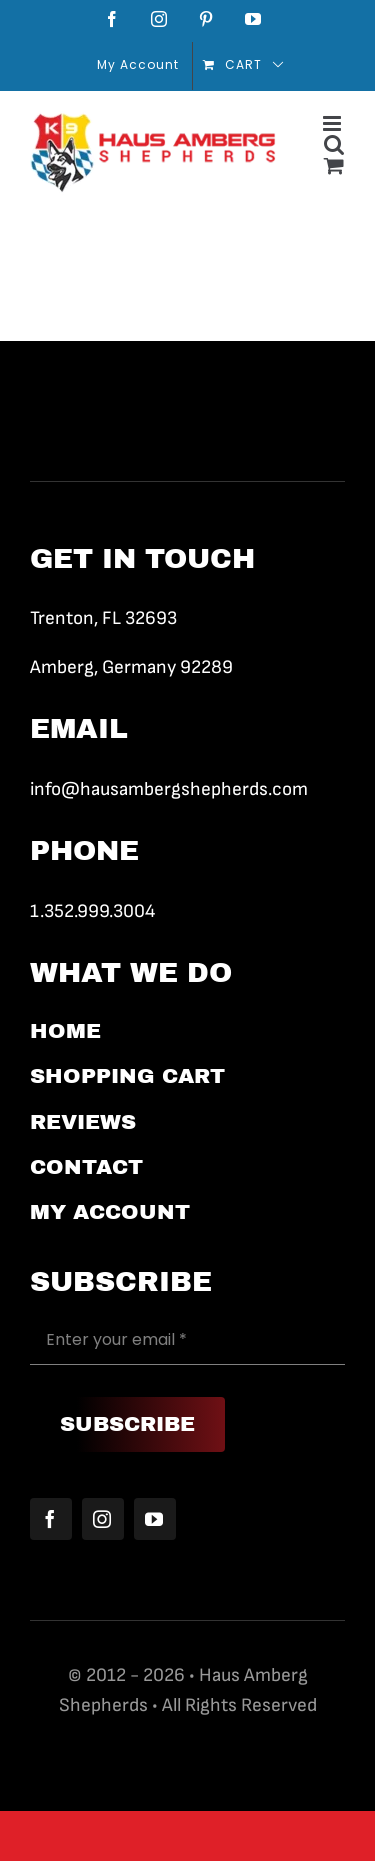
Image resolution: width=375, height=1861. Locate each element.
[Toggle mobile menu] (334, 123)
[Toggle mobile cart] (334, 165)
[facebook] (51, 1519)
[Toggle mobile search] (334, 144)
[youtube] (155, 1519)
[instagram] (103, 1519)
